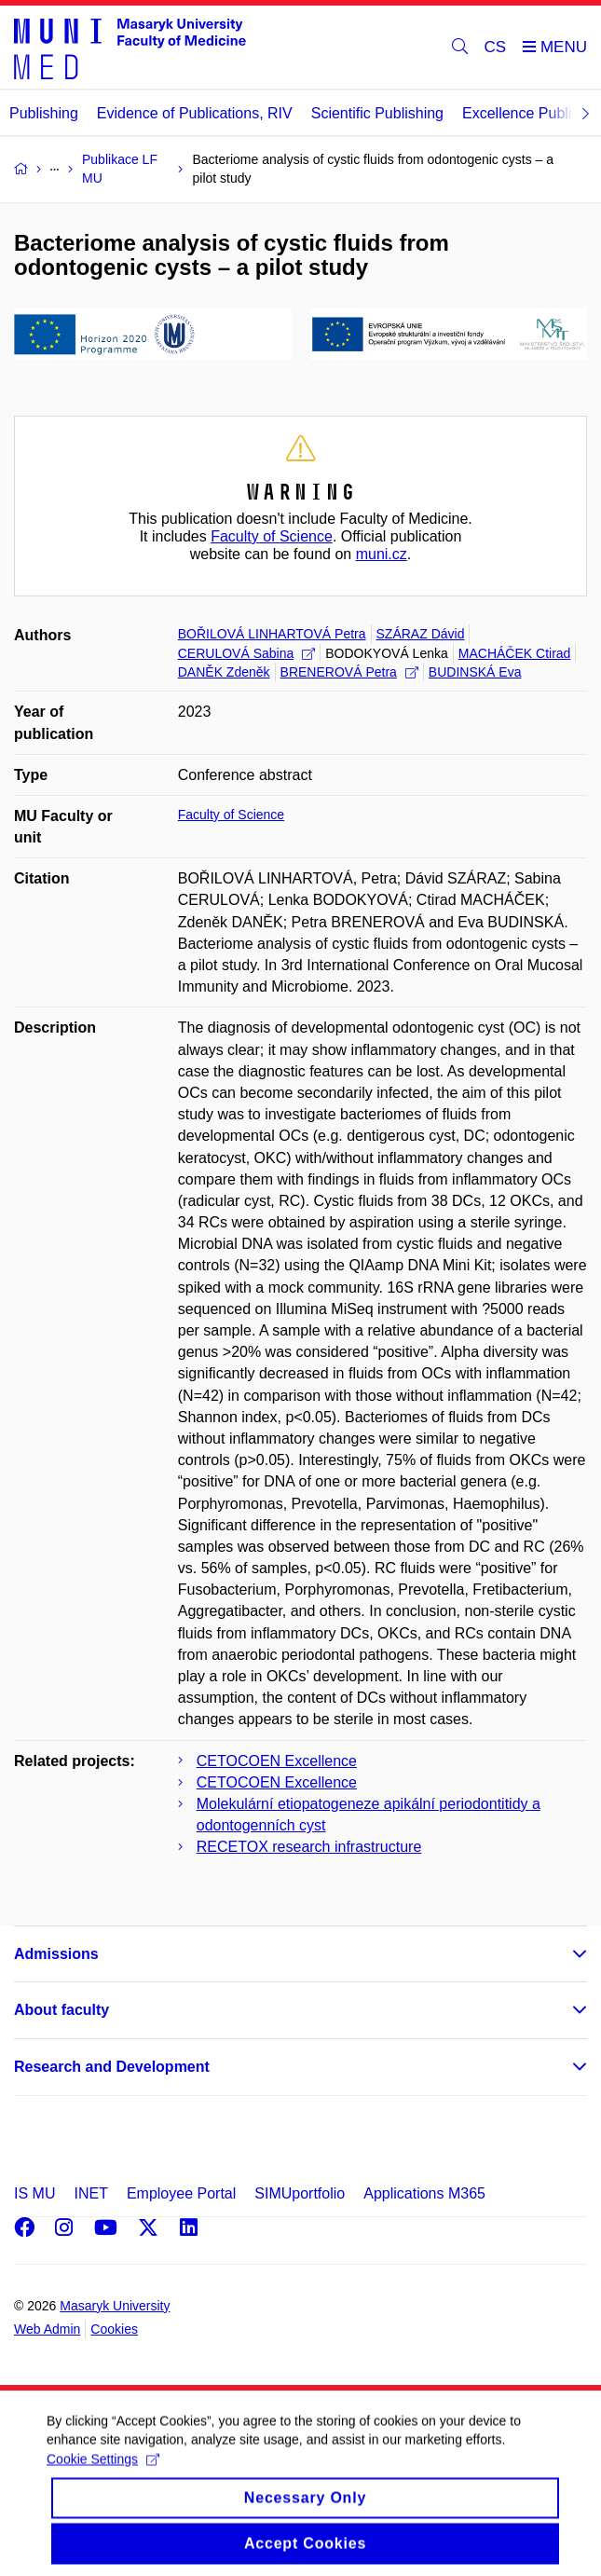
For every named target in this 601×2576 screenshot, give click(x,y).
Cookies (114, 2329)
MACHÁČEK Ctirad (514, 653)
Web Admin (47, 2329)
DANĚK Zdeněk (224, 672)
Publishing (43, 113)
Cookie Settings (103, 2471)
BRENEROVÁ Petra (349, 672)
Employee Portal (181, 2193)
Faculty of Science (272, 536)
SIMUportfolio (299, 2193)
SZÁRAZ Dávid (420, 633)
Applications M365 (424, 2193)
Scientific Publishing (377, 113)
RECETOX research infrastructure (309, 1847)
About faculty (61, 2010)
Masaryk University (115, 2305)
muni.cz (381, 554)
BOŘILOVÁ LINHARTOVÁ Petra (272, 633)
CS (496, 47)
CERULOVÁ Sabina (247, 653)
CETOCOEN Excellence (277, 1761)
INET (90, 2193)
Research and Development (112, 2067)
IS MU (34, 2193)
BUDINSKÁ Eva (475, 672)
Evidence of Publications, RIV (195, 113)
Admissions (56, 1954)
